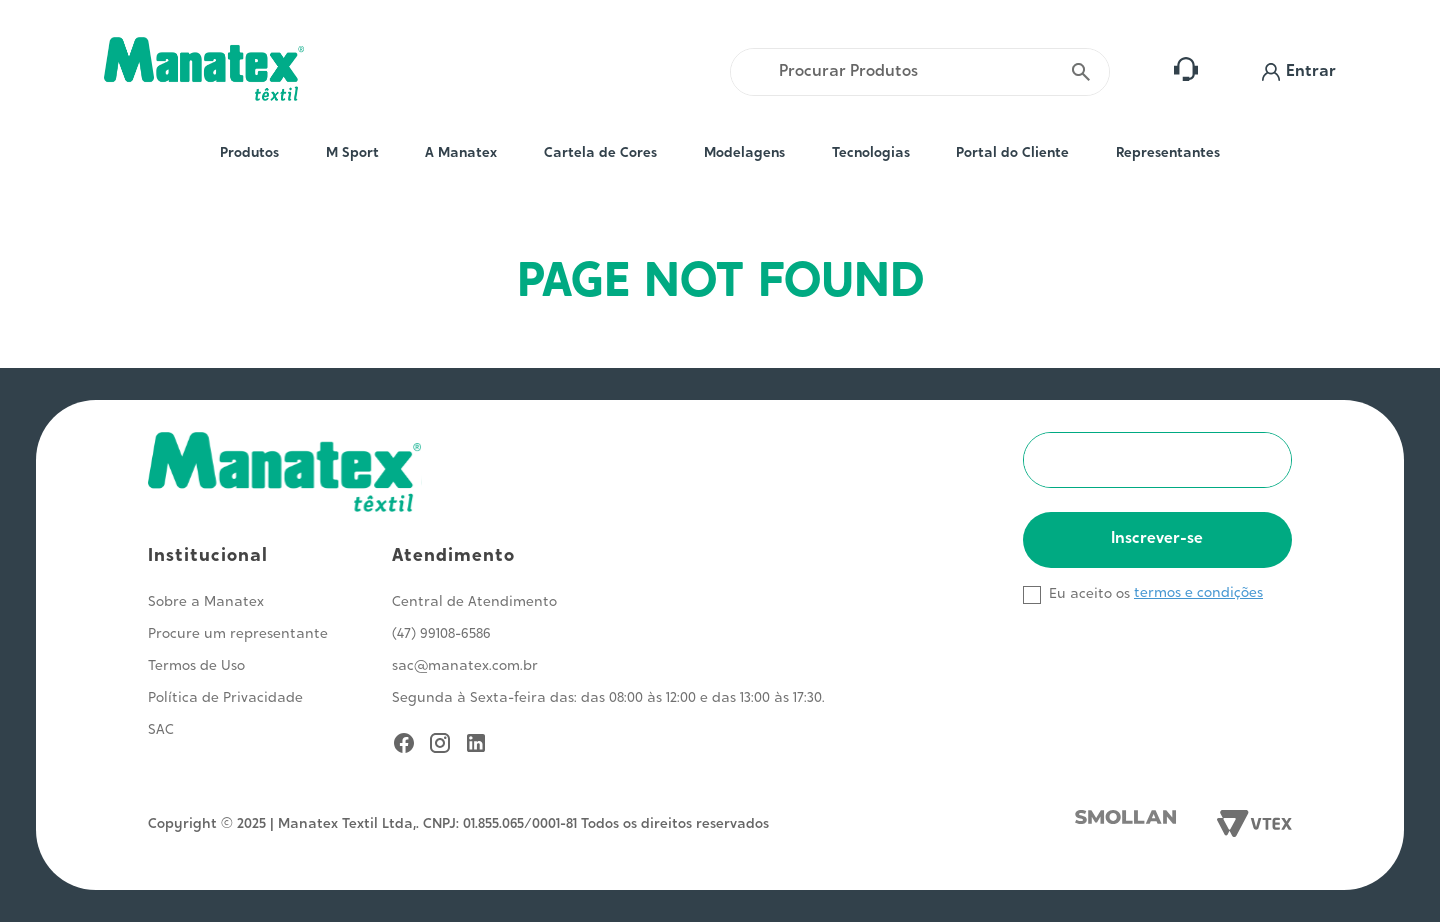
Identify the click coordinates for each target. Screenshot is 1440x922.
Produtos (249, 154)
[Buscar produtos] (1081, 72)
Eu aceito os (1089, 595)
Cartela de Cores (600, 154)
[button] (1299, 72)
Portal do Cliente (1012, 154)
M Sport (352, 154)
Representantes (1168, 154)
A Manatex (461, 154)
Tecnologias (871, 154)
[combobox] (920, 72)
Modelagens (744, 154)
